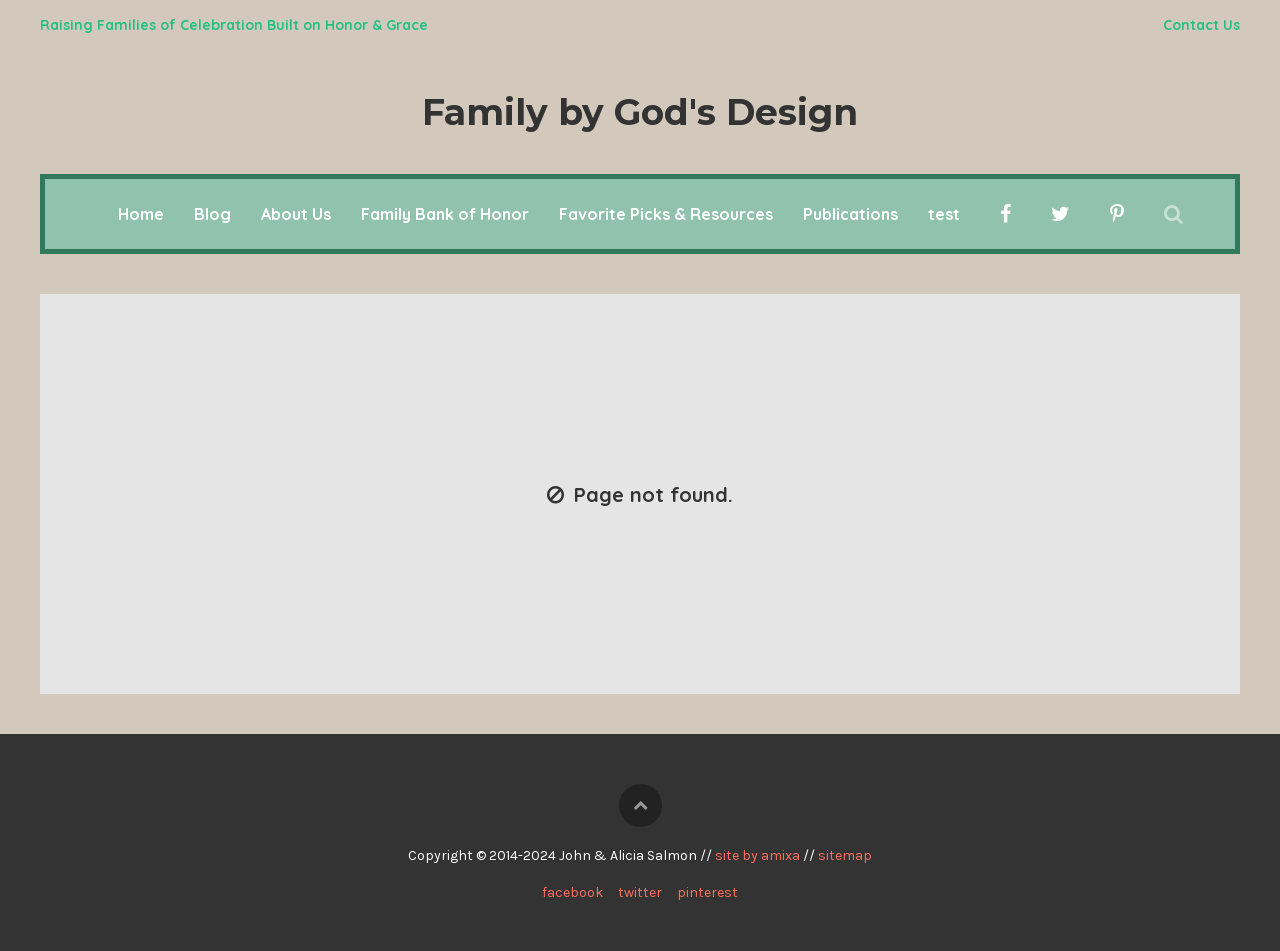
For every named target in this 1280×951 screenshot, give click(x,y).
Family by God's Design (640, 112)
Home (141, 214)
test (944, 214)
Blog (212, 214)
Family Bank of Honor (445, 214)
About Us (296, 214)
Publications (850, 214)
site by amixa (757, 855)
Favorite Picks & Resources (666, 214)
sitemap (845, 855)
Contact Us (1201, 25)
